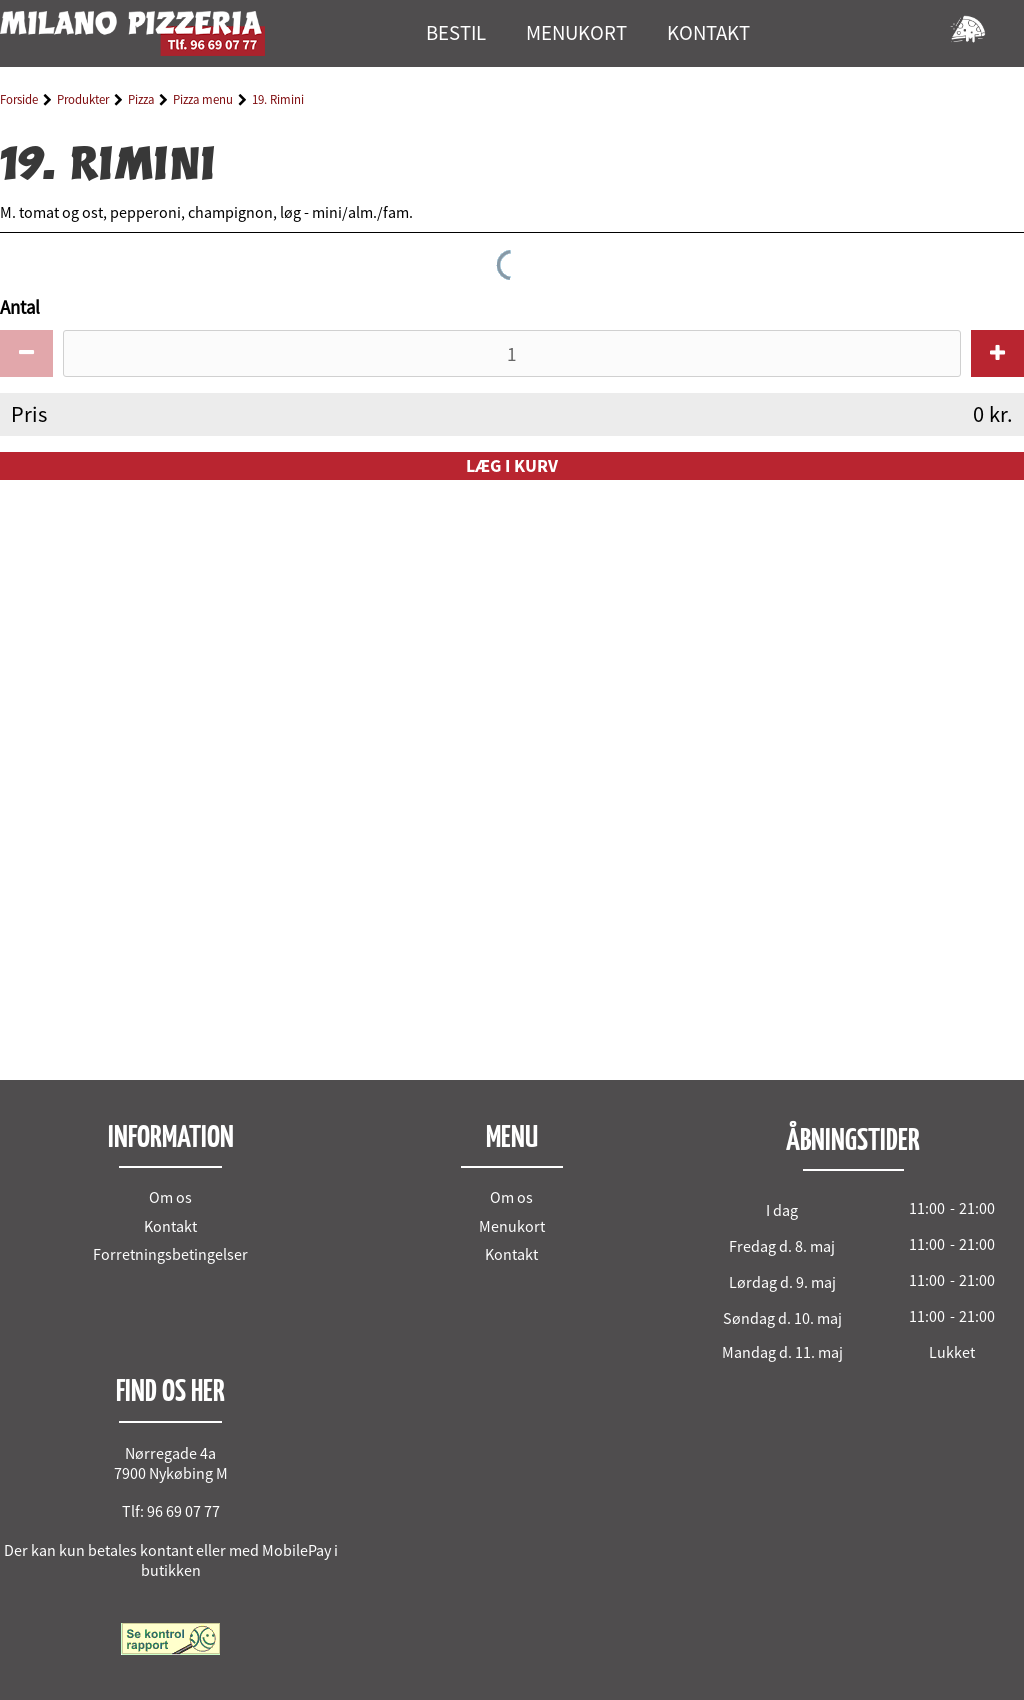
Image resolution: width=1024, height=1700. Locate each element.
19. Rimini (278, 99)
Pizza (141, 99)
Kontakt (170, 1226)
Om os (170, 1197)
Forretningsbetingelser (170, 1254)
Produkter (83, 99)
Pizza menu (203, 99)
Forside (19, 99)
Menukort (512, 1226)
